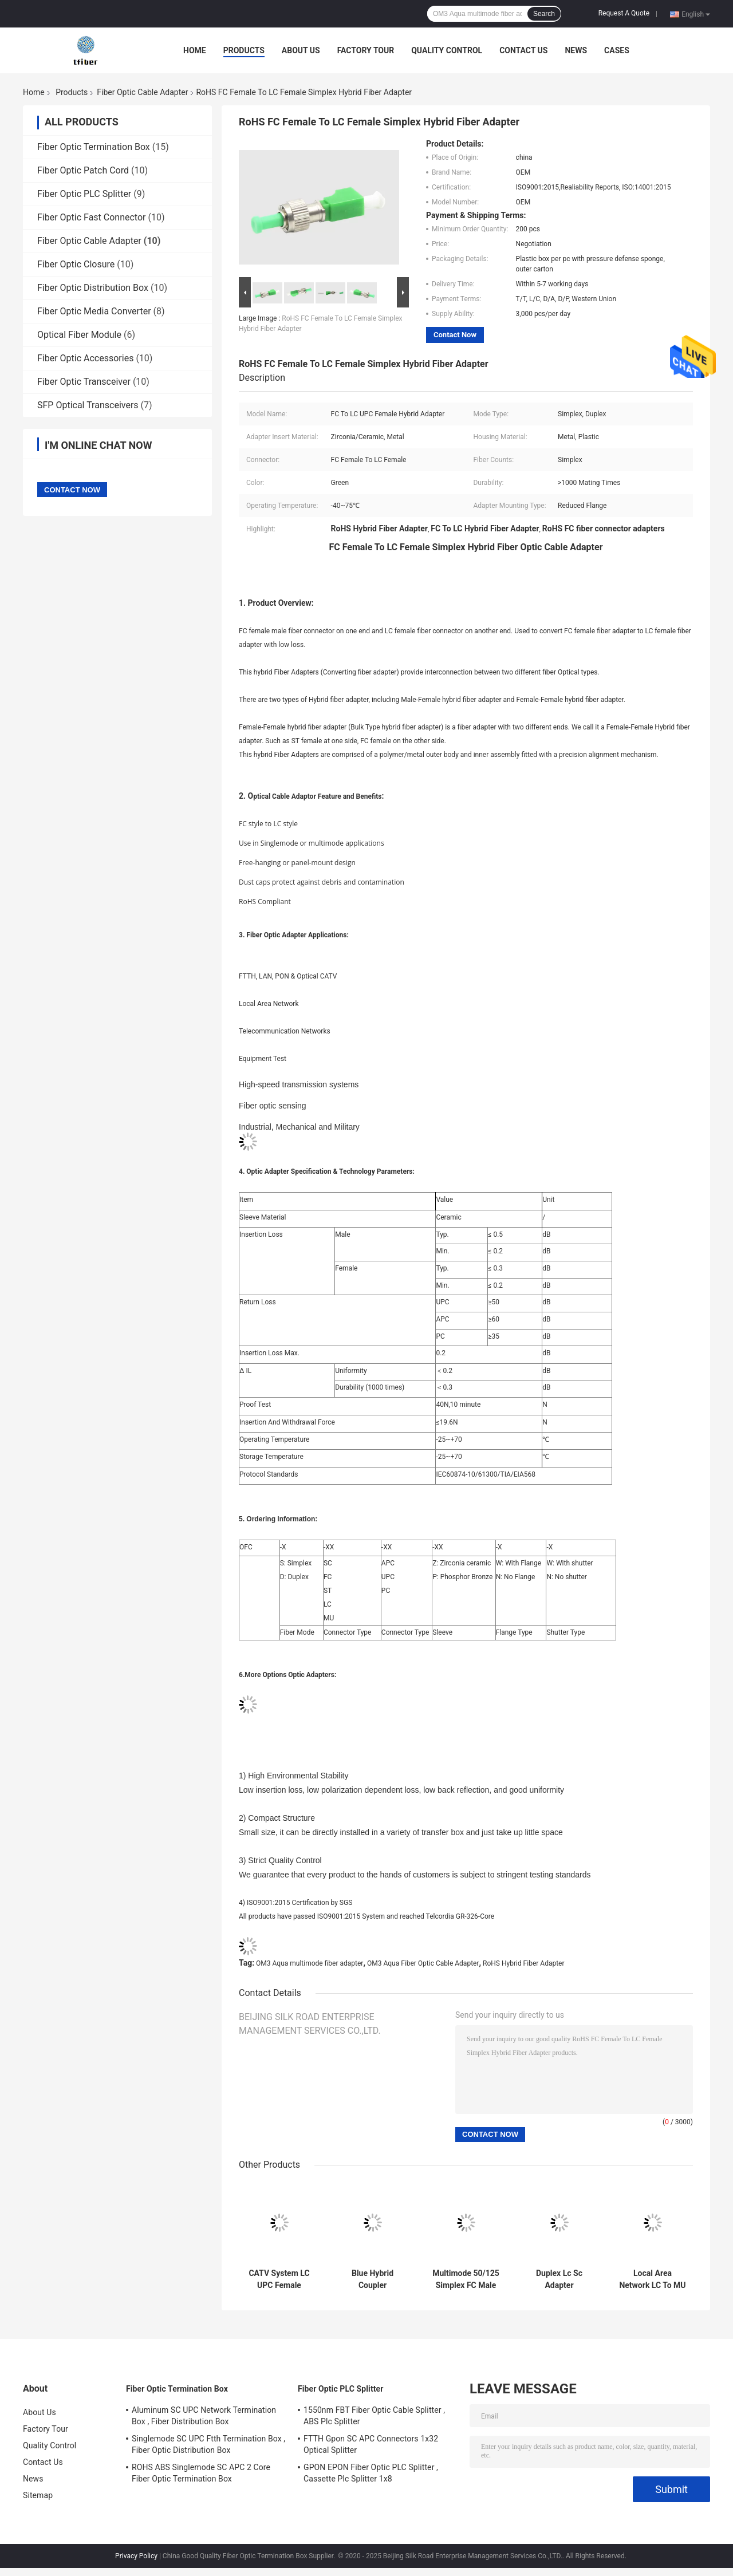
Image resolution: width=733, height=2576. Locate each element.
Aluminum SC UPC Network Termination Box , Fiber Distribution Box (204, 2415)
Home (194, 50)
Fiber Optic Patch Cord (83, 170)
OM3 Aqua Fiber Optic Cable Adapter (423, 1963)
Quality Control (446, 50)
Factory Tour (366, 50)
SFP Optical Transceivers (88, 405)
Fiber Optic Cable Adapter (142, 92)
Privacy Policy (136, 2556)
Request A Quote (623, 13)
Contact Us (523, 50)
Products (244, 50)
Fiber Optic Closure (76, 264)
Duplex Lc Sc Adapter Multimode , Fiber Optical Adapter (558, 2279)
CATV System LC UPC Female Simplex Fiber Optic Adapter (279, 2279)
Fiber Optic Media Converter (94, 311)
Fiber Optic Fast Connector (91, 217)
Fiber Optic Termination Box (93, 146)
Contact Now (455, 334)
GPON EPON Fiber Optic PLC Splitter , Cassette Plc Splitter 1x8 (371, 2473)
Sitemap (38, 2495)
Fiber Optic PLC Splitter (84, 193)
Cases (616, 50)
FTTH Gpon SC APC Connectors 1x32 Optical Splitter (371, 2444)
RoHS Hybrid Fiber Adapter (524, 1963)
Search (544, 14)
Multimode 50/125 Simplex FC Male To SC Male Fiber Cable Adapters (465, 2279)
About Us (301, 50)
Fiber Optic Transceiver (84, 381)
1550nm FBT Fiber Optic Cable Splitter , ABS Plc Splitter (374, 2415)
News (576, 50)
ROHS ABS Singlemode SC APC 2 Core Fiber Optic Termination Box (201, 2473)
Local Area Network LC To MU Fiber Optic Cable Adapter (652, 2279)
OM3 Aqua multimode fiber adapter (309, 1963)
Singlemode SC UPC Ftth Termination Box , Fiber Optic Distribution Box (208, 2444)
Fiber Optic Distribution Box (92, 287)
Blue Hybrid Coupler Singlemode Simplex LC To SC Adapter (372, 2279)
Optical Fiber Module (79, 334)
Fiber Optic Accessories (85, 358)
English (695, 14)
